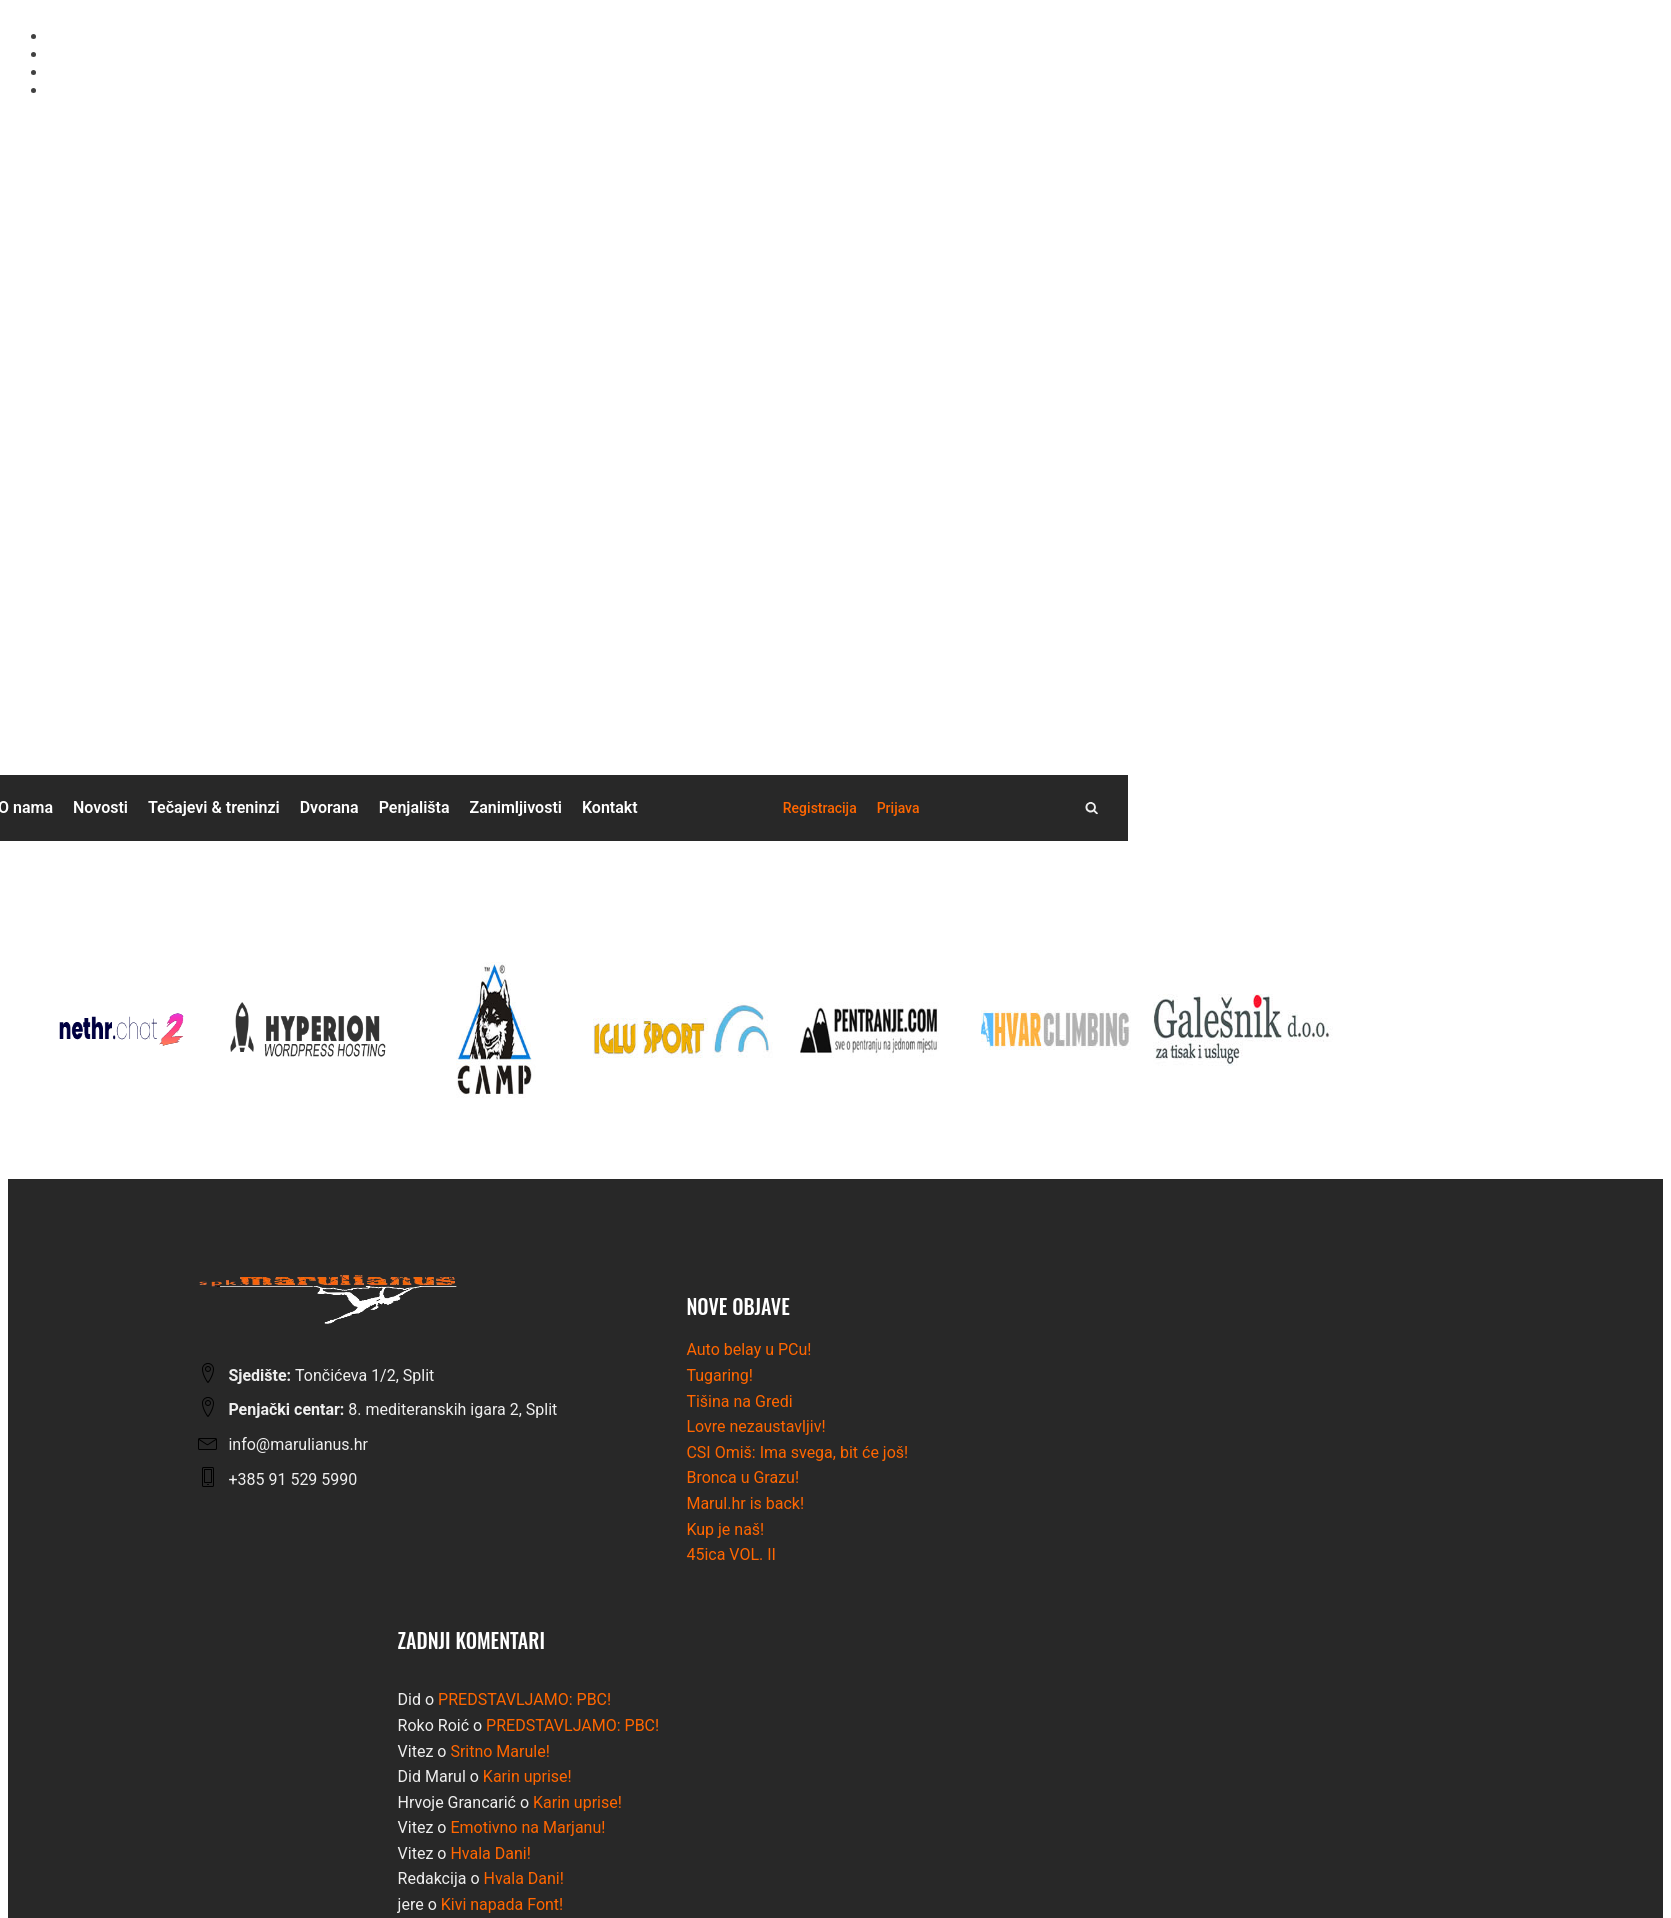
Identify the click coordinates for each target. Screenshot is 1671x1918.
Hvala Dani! (490, 1853)
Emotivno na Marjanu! (527, 1827)
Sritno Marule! (499, 1751)
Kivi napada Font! (502, 1904)
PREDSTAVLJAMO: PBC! (524, 1699)
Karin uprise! (527, 1776)
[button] (820, 808)
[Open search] (1091, 807)
